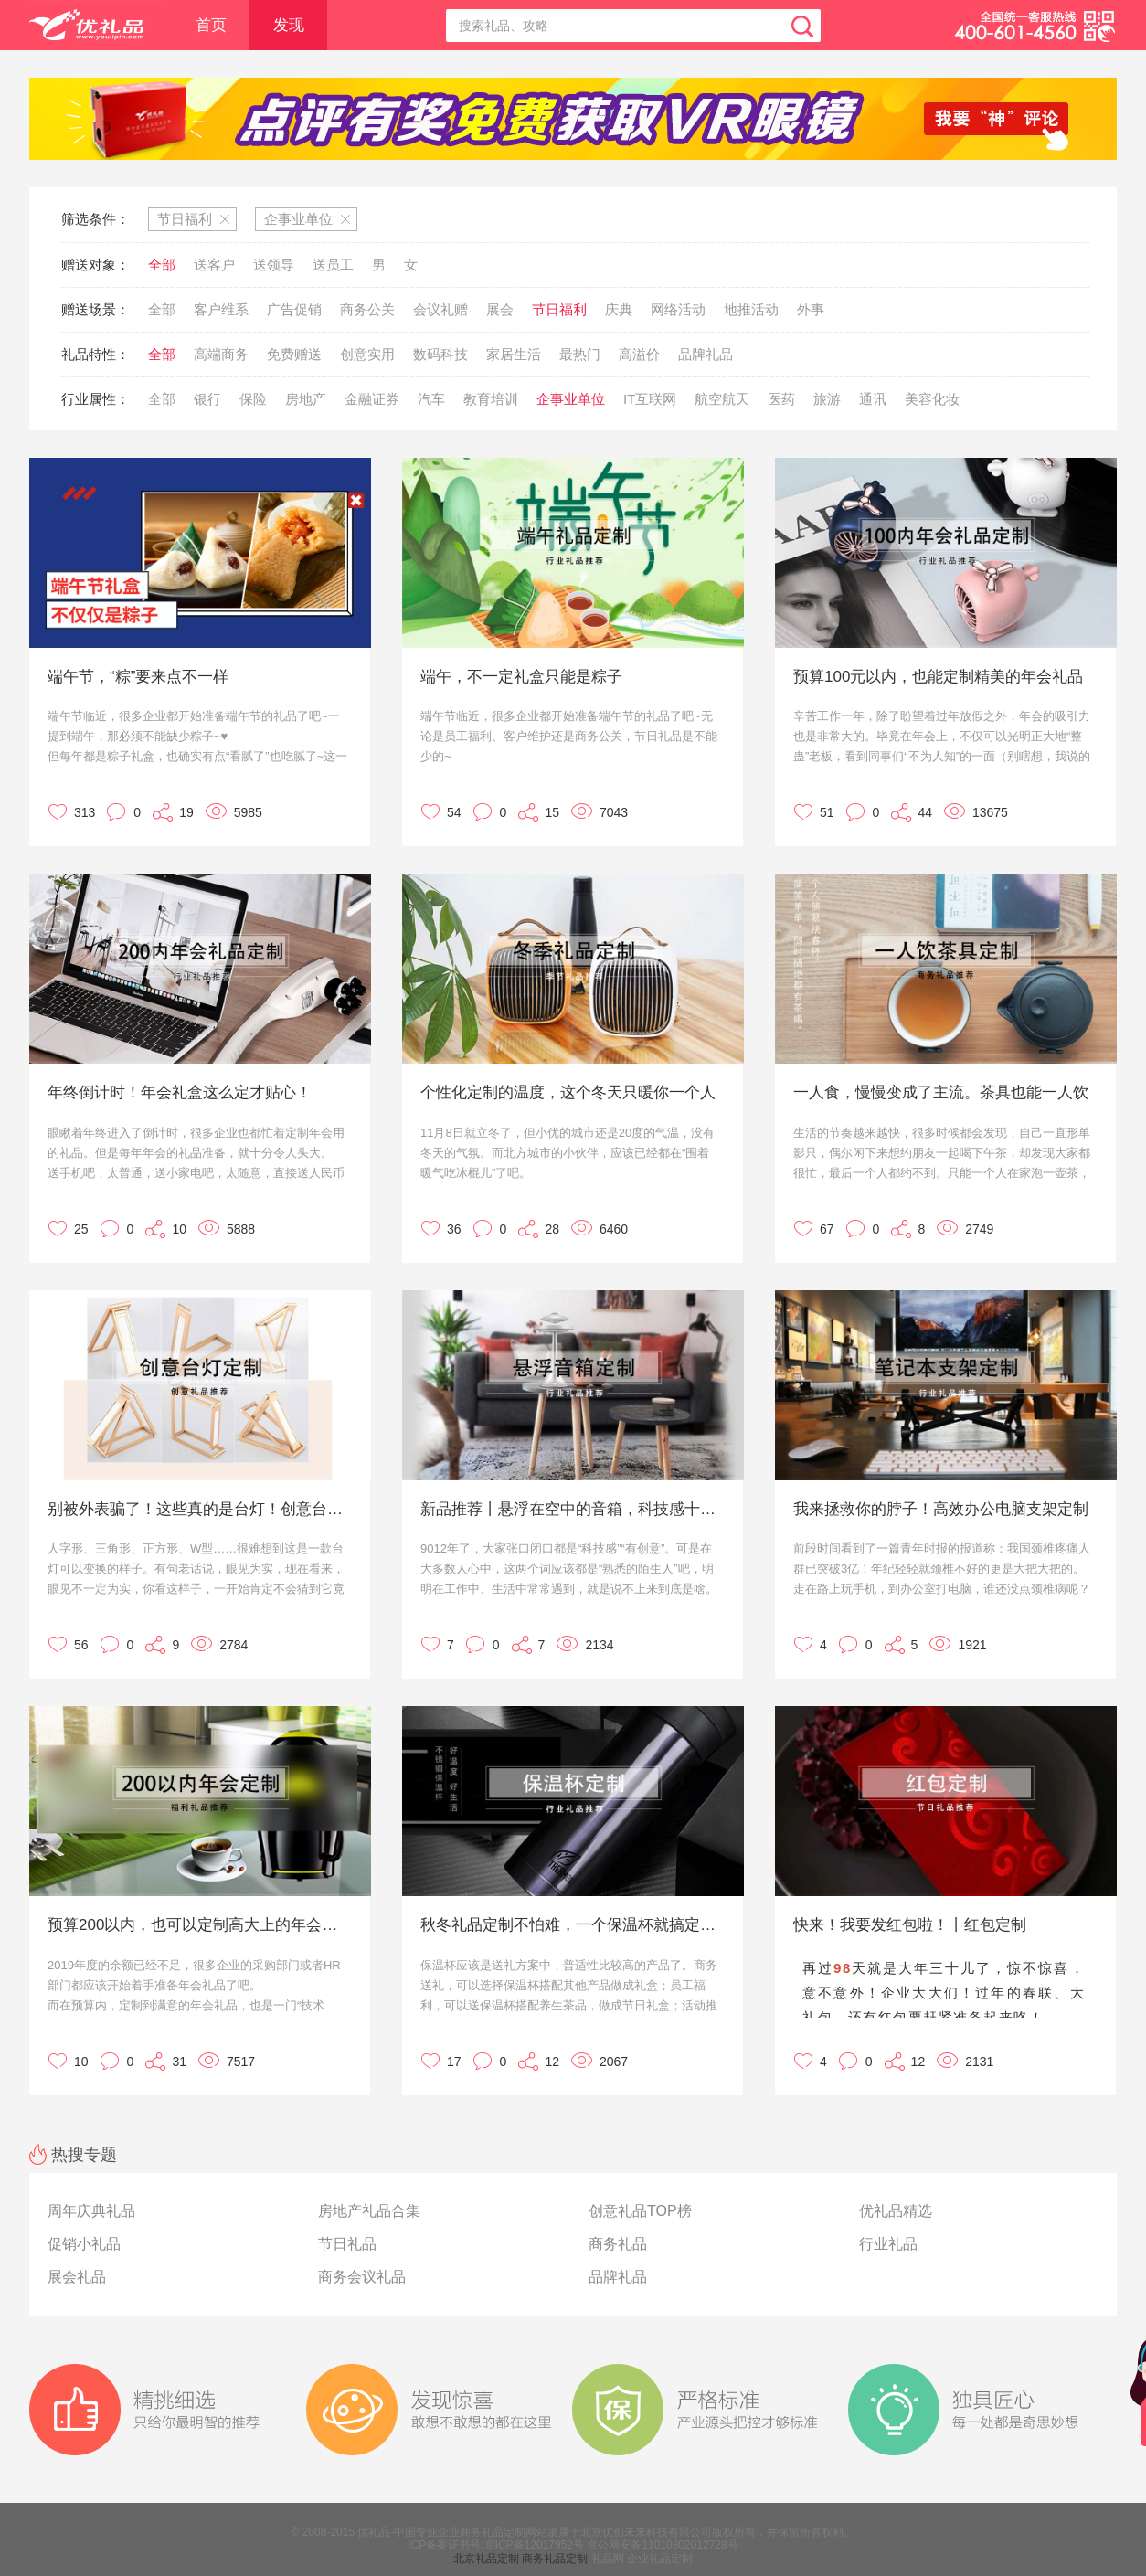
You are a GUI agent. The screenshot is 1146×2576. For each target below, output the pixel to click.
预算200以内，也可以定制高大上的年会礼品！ (198, 1925)
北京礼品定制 (486, 2558)
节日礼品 (347, 2244)
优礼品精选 (895, 2211)
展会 (500, 309)
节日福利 (559, 309)
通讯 (872, 399)
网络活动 (678, 309)
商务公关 (367, 309)
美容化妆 (932, 399)
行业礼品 (888, 2244)
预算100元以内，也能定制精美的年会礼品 (938, 676)
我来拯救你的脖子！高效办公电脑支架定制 (940, 1509)
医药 (781, 399)
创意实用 (367, 354)
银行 (207, 399)
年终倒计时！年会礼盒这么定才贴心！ (180, 1092)
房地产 (305, 399)
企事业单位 (570, 399)
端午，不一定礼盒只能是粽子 (521, 676)
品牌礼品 (705, 354)
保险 (253, 399)
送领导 (273, 264)
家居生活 (513, 354)
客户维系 (221, 309)
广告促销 (294, 309)
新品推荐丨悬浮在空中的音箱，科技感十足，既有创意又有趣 (570, 1509)
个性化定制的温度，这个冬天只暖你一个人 (568, 1092)
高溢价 (639, 354)
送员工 (333, 264)
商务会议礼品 (362, 2276)
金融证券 (372, 399)
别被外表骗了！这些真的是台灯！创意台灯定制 (198, 1509)
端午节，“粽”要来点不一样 (138, 676)
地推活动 (751, 309)
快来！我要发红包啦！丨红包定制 (909, 1925)
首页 (211, 25)
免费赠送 (294, 354)
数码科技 (440, 354)
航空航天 (722, 399)
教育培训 (490, 399)
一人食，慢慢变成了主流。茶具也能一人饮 (940, 1092)
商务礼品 (618, 2244)
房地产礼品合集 (369, 2211)
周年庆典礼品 (91, 2211)
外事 (810, 309)
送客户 (214, 264)
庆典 (618, 309)
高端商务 (221, 354)
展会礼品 (77, 2276)
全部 (161, 264)
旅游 (827, 399)
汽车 (431, 399)
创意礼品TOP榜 (640, 2211)
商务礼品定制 (555, 2558)
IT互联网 (649, 399)
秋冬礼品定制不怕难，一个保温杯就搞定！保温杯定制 (570, 1925)
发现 (288, 25)
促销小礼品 (84, 2244)
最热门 (579, 354)
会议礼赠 (440, 309)
